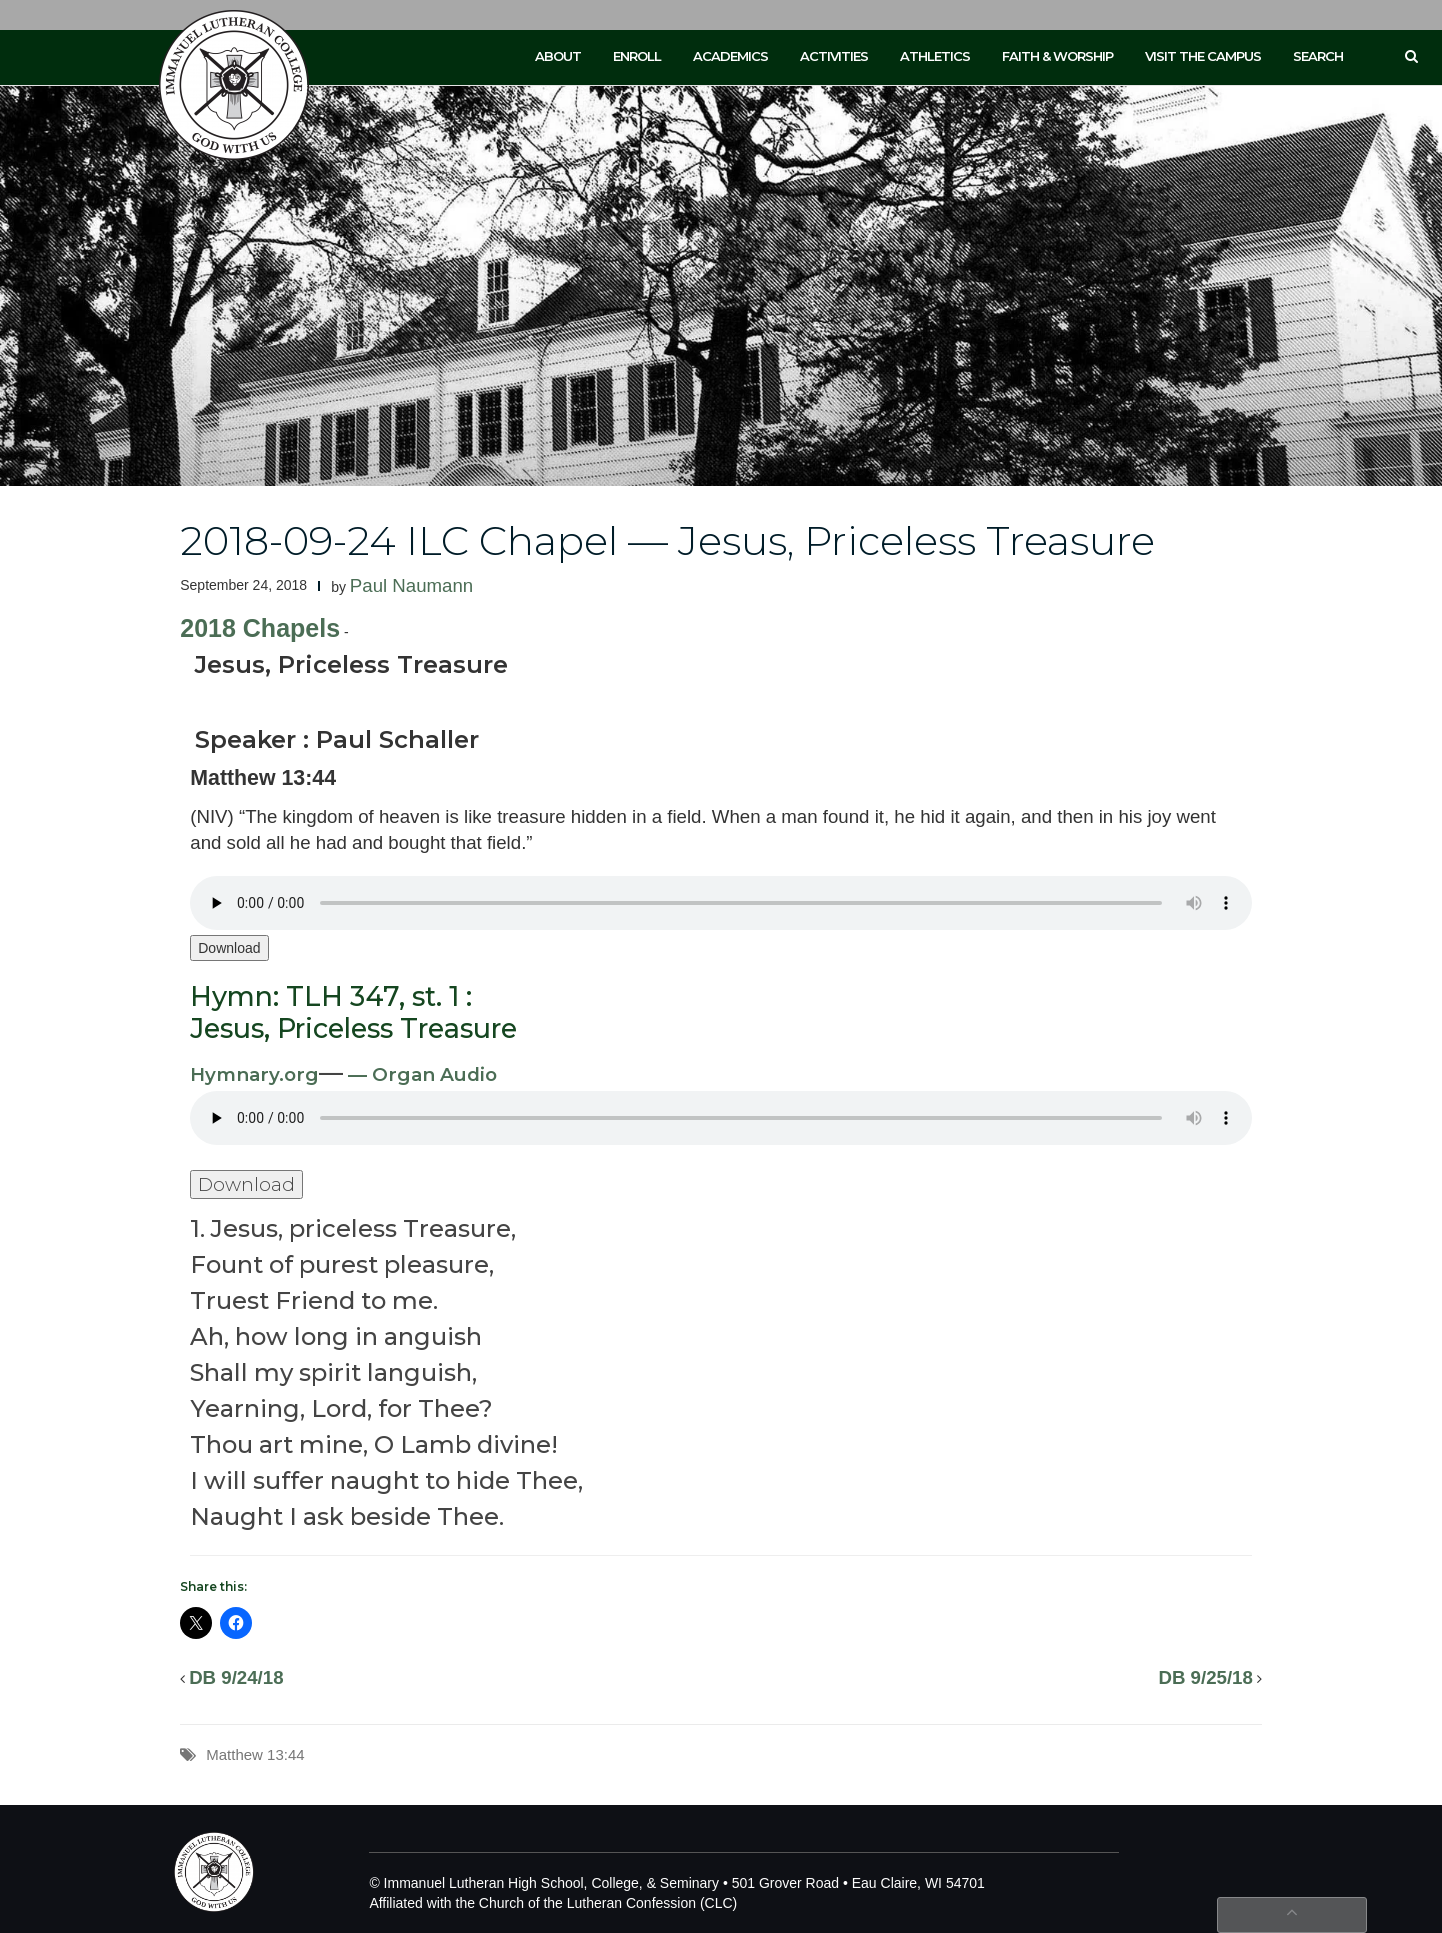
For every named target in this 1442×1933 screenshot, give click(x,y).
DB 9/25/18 (1205, 1677)
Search (1318, 56)
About (558, 56)
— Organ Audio (420, 1074)
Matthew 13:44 (255, 1754)
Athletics (935, 56)
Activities (834, 56)
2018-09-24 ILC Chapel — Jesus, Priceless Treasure (667, 540)
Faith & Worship (1057, 56)
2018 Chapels (260, 628)
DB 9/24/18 (236, 1677)
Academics (730, 56)
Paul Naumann (411, 585)
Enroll (637, 56)
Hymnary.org (254, 1074)
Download (229, 948)
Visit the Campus (1203, 56)
